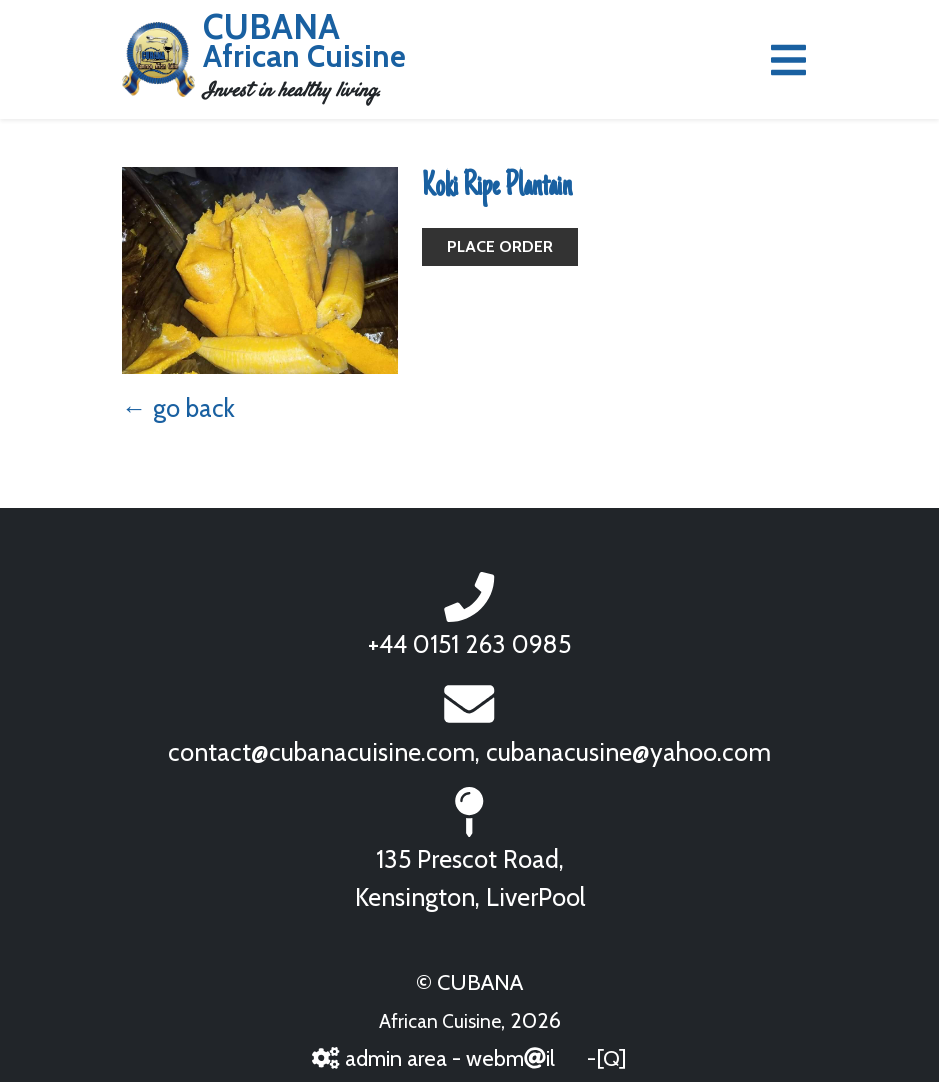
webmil (510, 1058)
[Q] (611, 1058)
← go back (178, 408)
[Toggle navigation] (788, 60)
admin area (379, 1058)
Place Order (500, 246)
